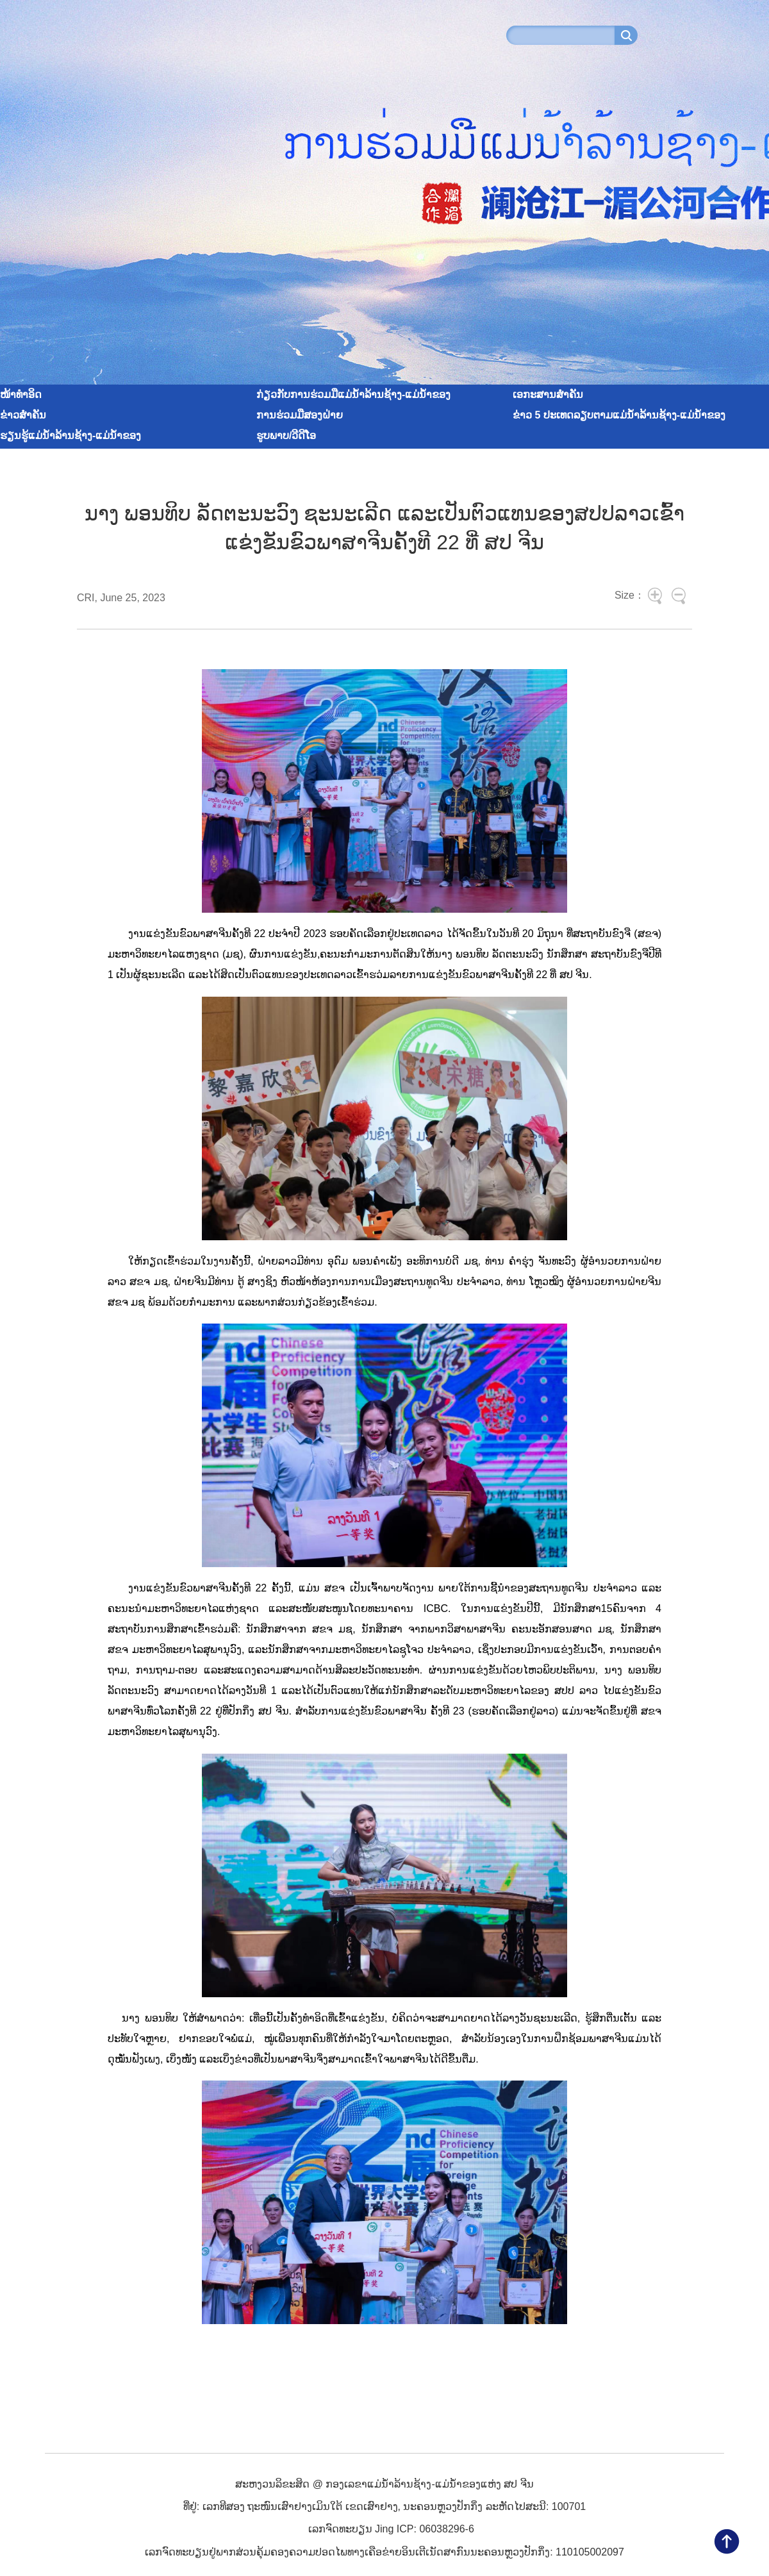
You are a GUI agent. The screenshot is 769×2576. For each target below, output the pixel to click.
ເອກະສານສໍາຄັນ (548, 394)
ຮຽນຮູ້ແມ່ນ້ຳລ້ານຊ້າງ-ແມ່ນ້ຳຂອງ (70, 435)
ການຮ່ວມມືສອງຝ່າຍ (299, 415)
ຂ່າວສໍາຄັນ (23, 415)
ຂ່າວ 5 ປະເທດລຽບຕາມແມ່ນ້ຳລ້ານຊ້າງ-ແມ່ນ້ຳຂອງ (619, 415)
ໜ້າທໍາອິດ (21, 394)
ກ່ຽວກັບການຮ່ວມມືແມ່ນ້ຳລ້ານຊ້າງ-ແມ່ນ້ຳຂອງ (353, 394)
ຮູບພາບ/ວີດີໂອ (286, 435)
